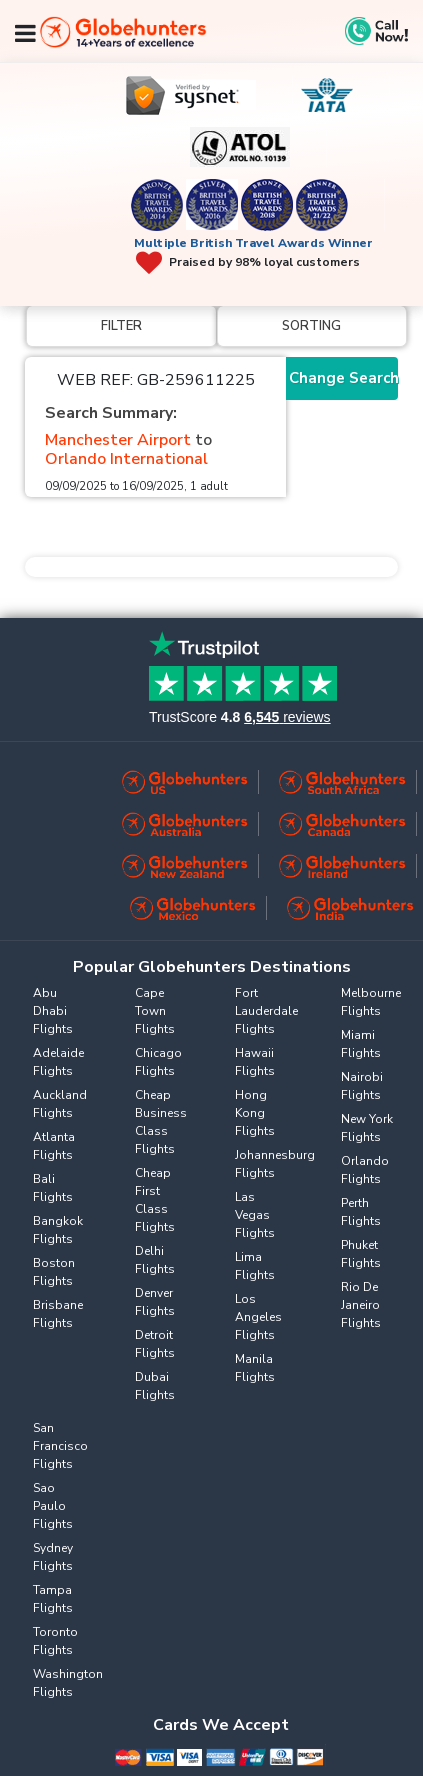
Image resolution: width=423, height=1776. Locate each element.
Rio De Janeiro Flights (361, 1305)
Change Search (343, 378)
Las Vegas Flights (255, 1215)
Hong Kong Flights (255, 1113)
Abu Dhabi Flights (53, 1011)
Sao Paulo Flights (53, 1506)
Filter (121, 326)
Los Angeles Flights (258, 1317)
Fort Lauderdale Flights (266, 1011)
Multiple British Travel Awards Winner (253, 243)
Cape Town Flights (155, 1011)
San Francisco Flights (60, 1446)
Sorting (311, 326)
